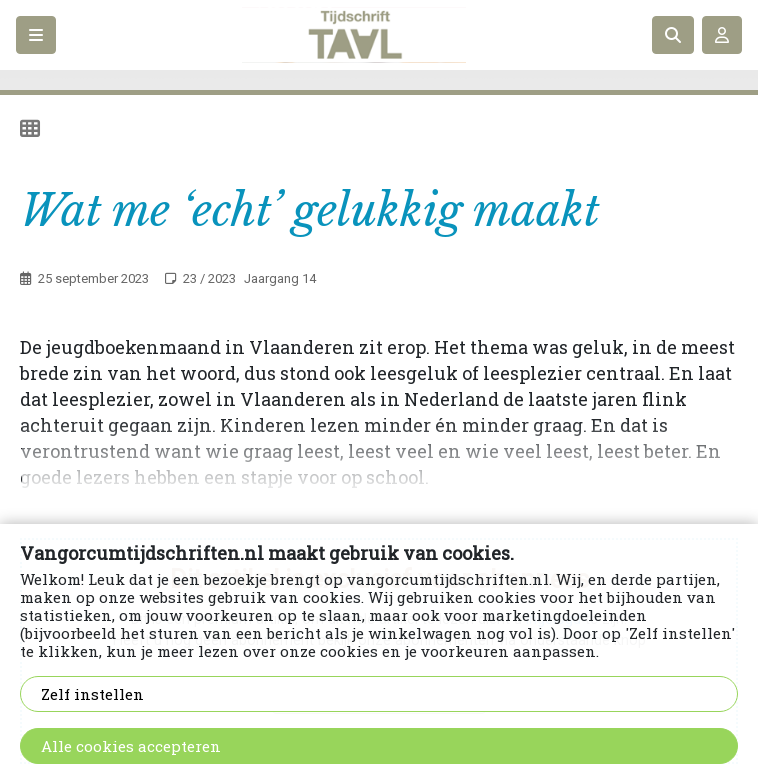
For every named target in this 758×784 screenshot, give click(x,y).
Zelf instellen (92, 694)
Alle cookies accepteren (131, 746)
